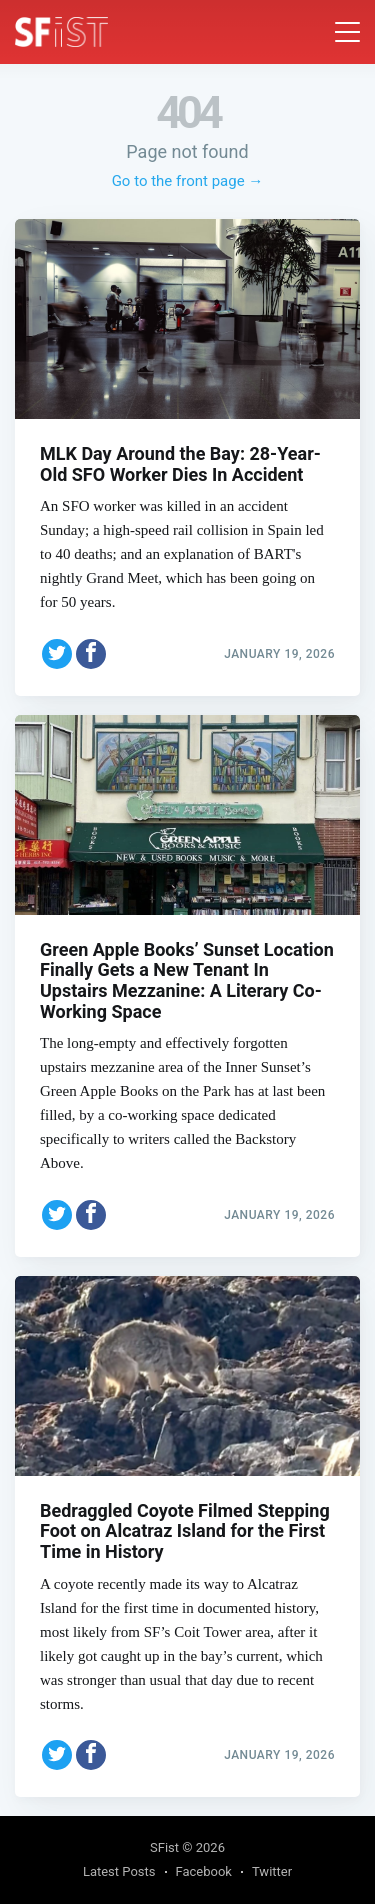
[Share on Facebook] (91, 654)
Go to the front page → (188, 181)
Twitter (272, 1871)
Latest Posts (119, 1871)
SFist (164, 1847)
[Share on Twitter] (57, 654)
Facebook (204, 1871)
